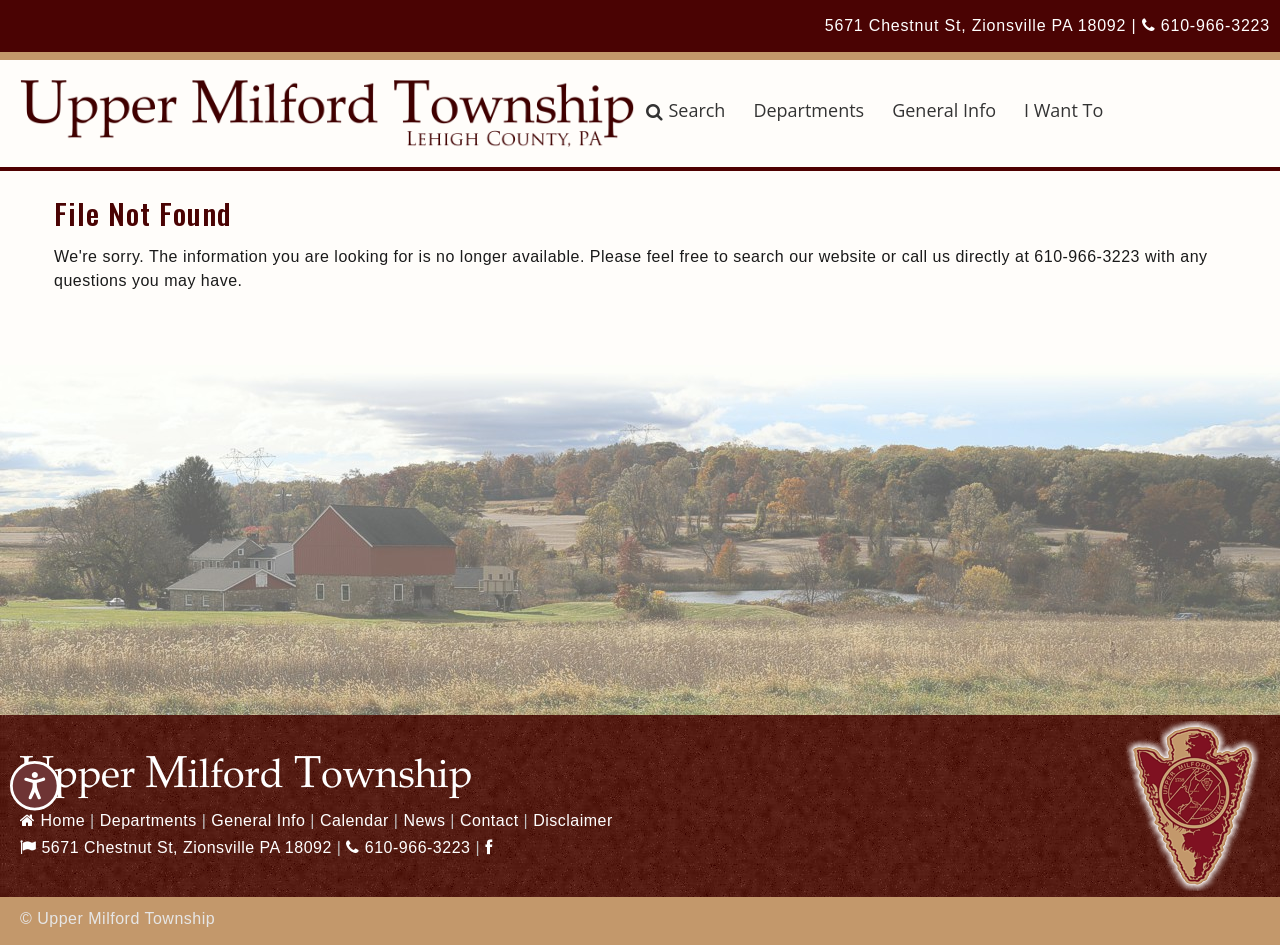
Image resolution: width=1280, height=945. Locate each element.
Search (685, 110)
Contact (489, 820)
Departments (808, 110)
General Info (944, 110)
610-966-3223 (1206, 25)
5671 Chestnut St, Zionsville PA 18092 (975, 25)
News (424, 820)
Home (52, 820)
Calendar (354, 820)
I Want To (1063, 110)
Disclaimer (573, 820)
